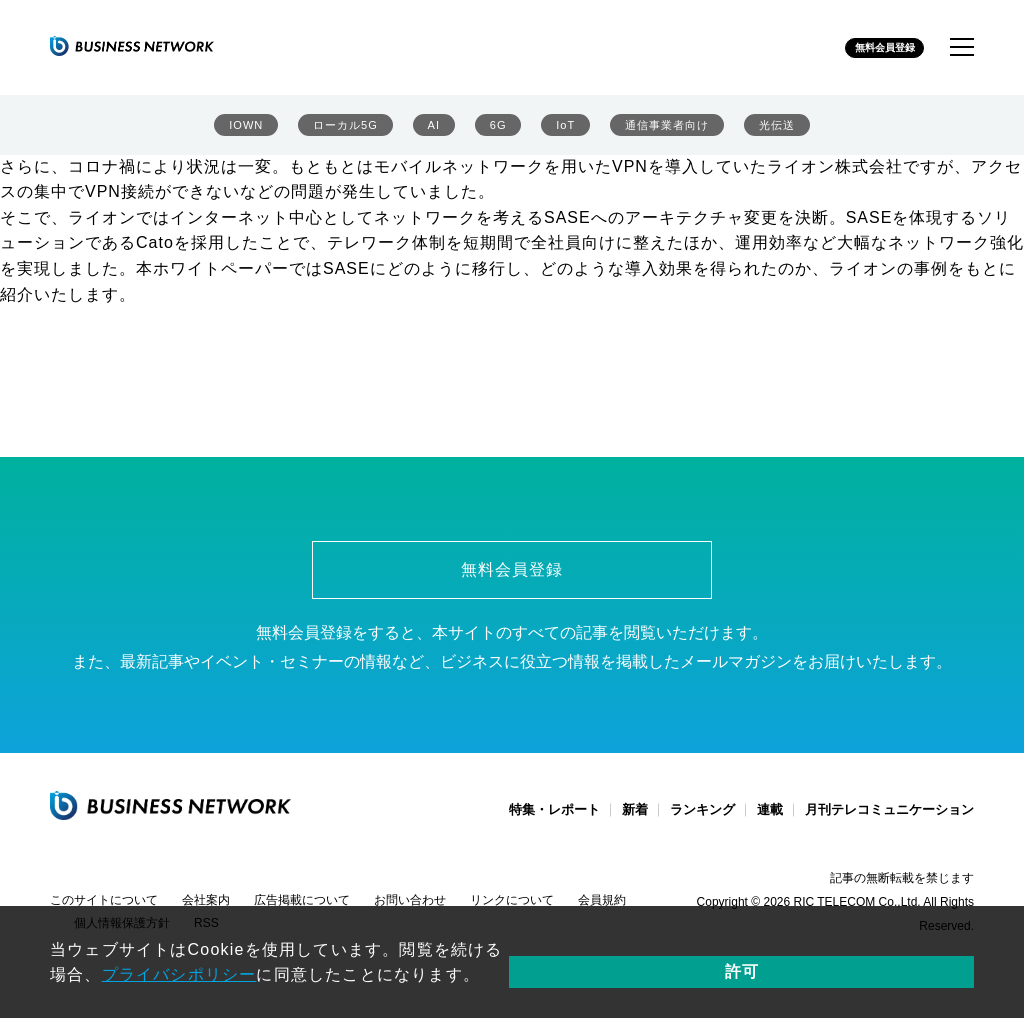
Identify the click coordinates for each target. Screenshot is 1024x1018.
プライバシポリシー (631, 949)
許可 (911, 961)
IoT (560, 130)
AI (435, 130)
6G (495, 130)
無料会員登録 (869, 48)
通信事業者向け (664, 130)
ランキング (702, 821)
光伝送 (778, 130)
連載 (770, 821)
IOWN (244, 130)
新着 (635, 821)
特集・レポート (554, 821)
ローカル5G (345, 130)
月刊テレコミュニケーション (889, 821)
